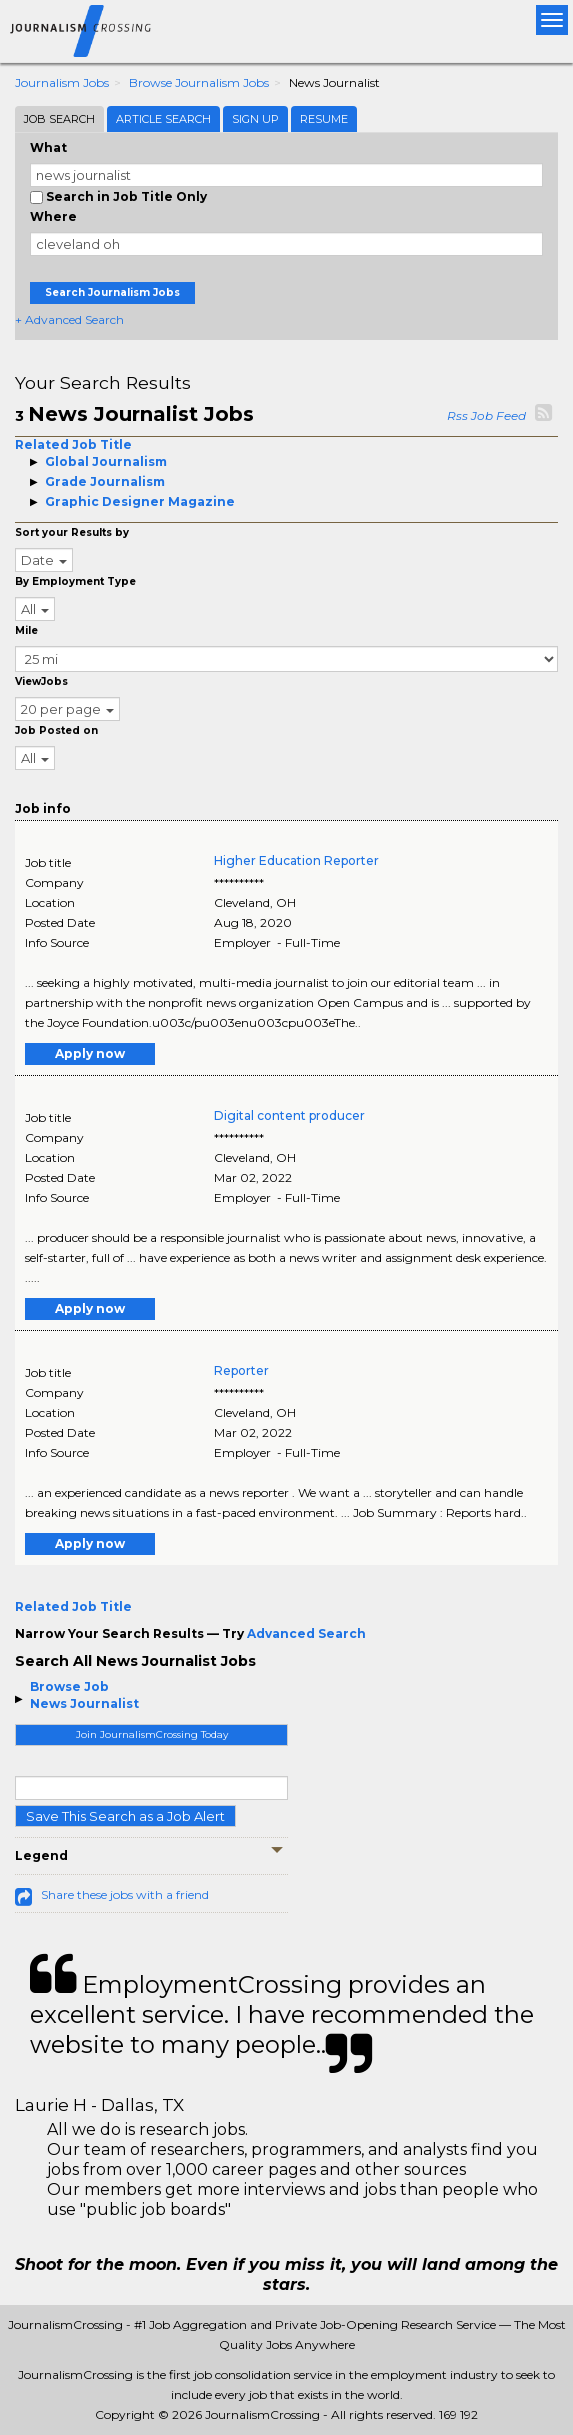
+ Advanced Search (69, 319)
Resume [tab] (324, 119)
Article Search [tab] (163, 119)
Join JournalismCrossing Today (152, 1734)
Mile (26, 630)
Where (53, 216)
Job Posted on (56, 730)
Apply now (90, 1053)
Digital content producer (289, 1115)
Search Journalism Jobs (112, 292)
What (48, 147)
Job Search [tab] (59, 119)
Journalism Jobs (62, 82)
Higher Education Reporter (296, 860)
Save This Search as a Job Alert (125, 1816)
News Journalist (84, 1703)
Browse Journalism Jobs (199, 82)
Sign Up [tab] (255, 119)
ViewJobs (41, 681)
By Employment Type (75, 581)
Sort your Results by (72, 532)
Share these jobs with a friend (125, 1894)
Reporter (241, 1370)
